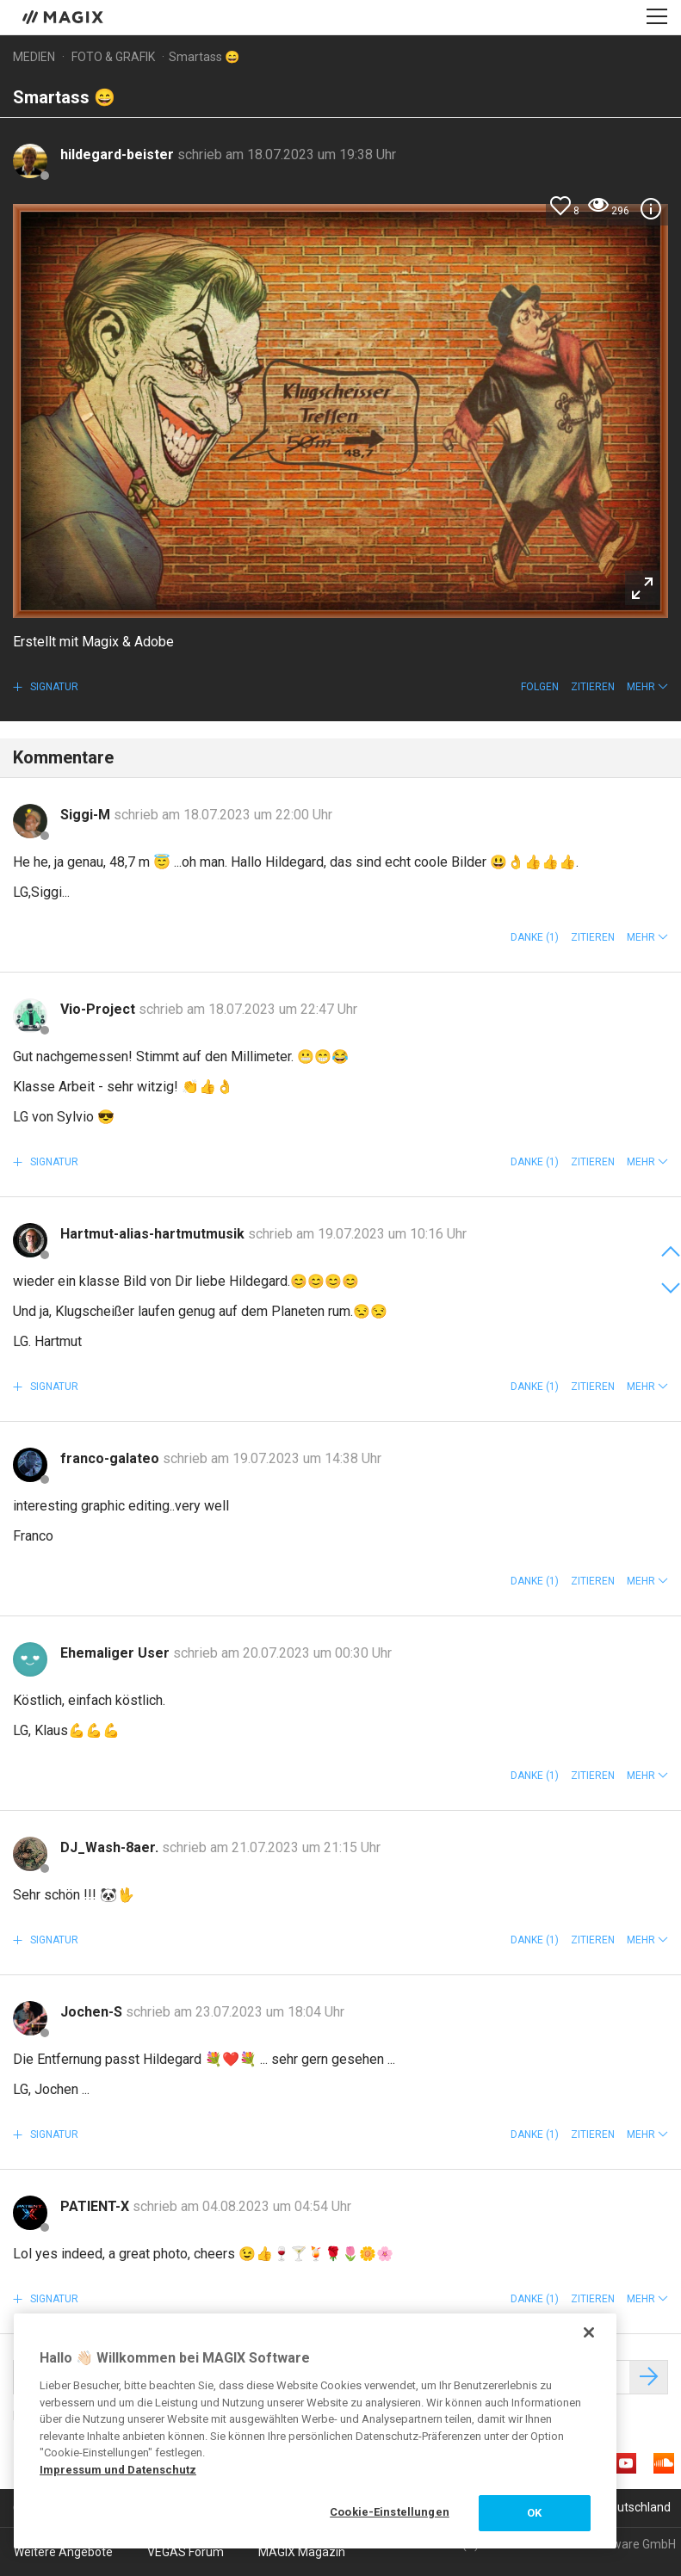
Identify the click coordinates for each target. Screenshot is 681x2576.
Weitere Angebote (63, 2552)
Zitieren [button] (593, 687)
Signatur (53, 687)
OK (534, 2512)
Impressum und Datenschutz (118, 2469)
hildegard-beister (118, 154)
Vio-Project (99, 1009)
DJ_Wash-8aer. (111, 1847)
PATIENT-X (96, 2206)
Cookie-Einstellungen (389, 2511)
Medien (34, 57)
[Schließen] (589, 2332)
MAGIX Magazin (301, 2552)
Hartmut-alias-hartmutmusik (154, 1234)
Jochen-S (93, 2012)
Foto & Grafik (113, 57)
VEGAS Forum (185, 2552)
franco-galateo (111, 1458)
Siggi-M (87, 814)
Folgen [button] (540, 687)
